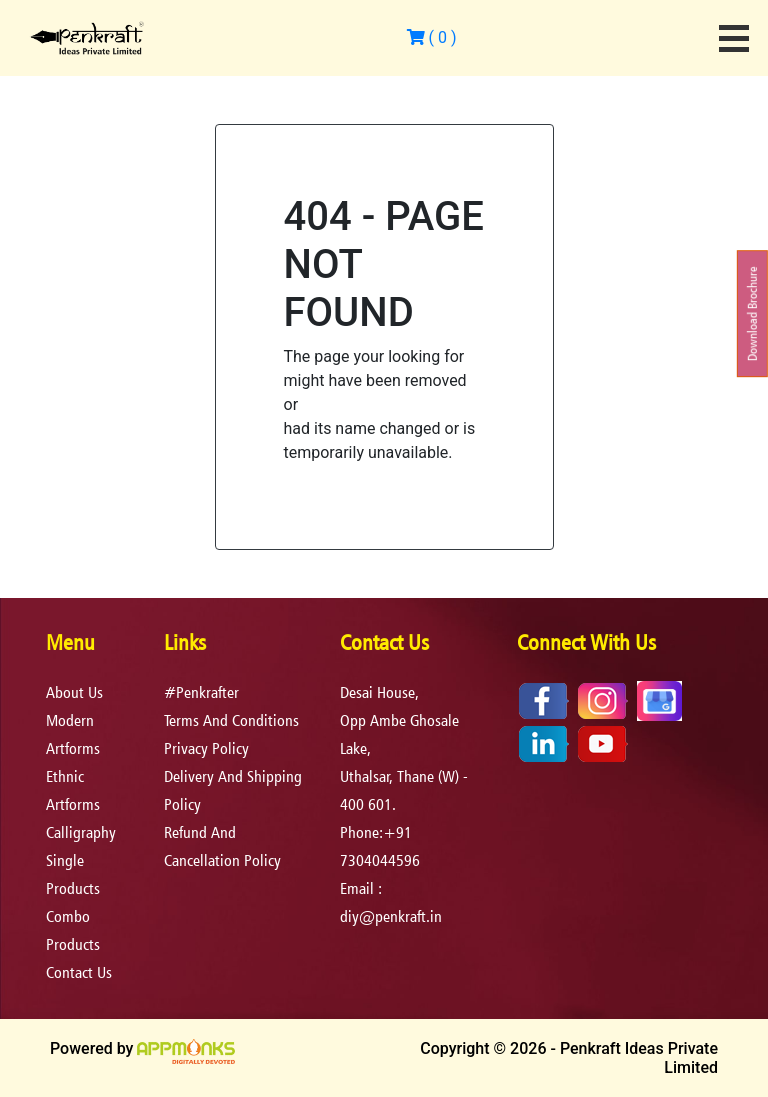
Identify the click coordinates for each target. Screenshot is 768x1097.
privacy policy (206, 748)
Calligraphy (81, 832)
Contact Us (79, 972)
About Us (74, 692)
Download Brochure (752, 314)
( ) (432, 37)
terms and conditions (231, 720)
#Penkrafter (201, 692)
